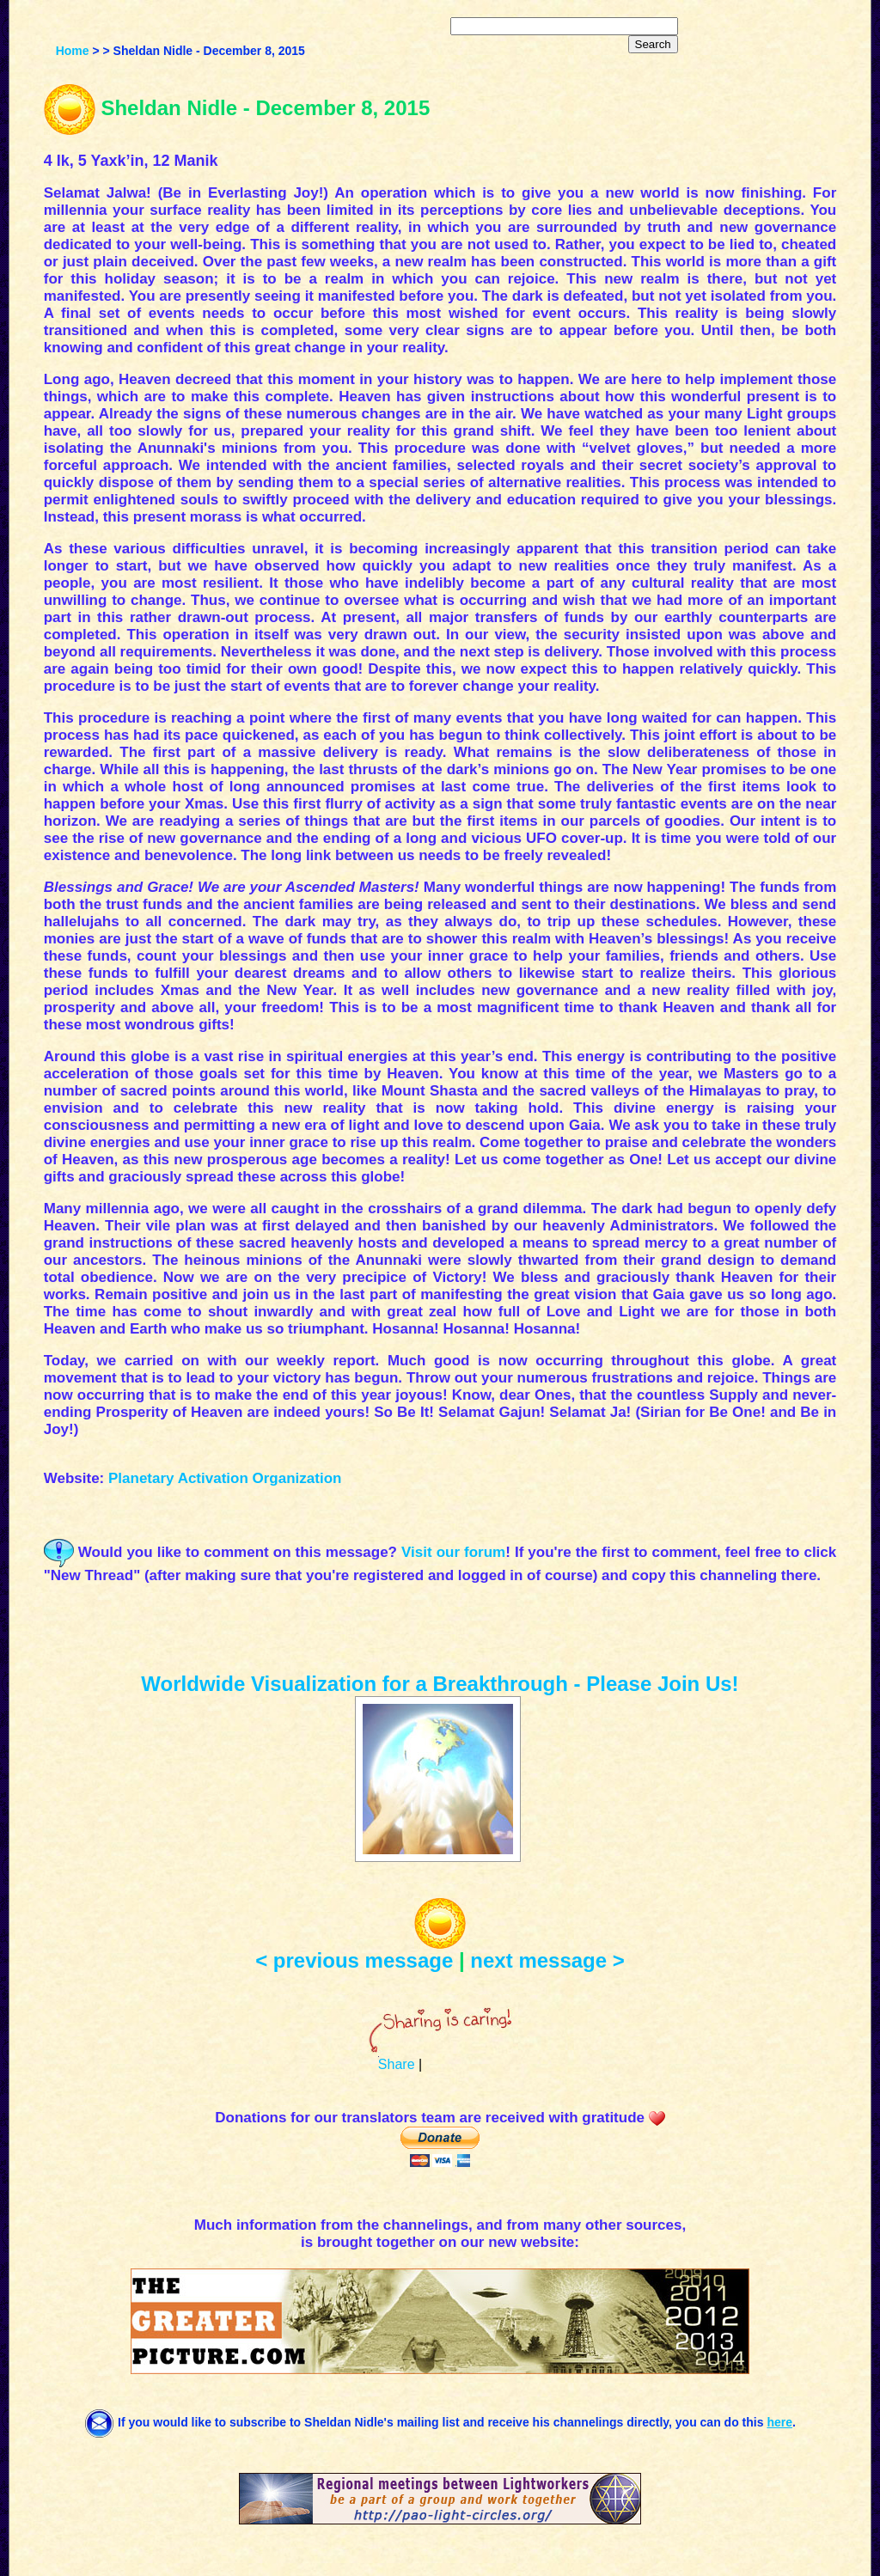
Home (72, 51)
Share (396, 2064)
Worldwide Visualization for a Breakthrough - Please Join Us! (439, 1683)
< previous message (354, 1960)
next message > (547, 1960)
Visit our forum (453, 1552)
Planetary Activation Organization (224, 1478)
